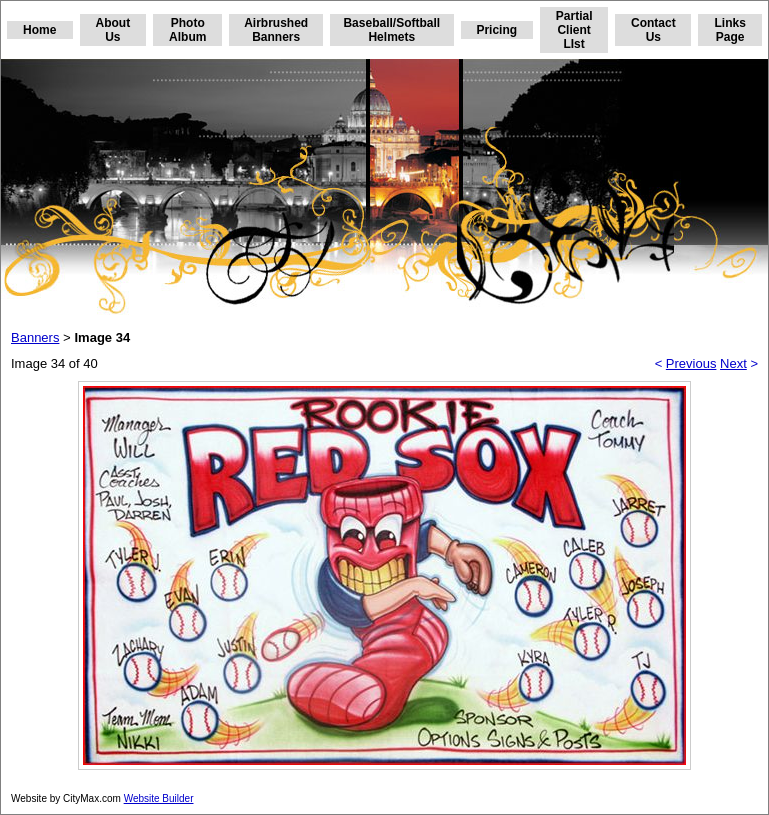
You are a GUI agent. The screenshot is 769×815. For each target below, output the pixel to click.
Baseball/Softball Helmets (391, 30)
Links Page (729, 30)
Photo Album (187, 30)
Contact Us (653, 30)
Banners (35, 337)
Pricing (496, 30)
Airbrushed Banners (276, 30)
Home (39, 30)
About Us (113, 30)
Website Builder (159, 798)
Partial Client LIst (574, 30)
